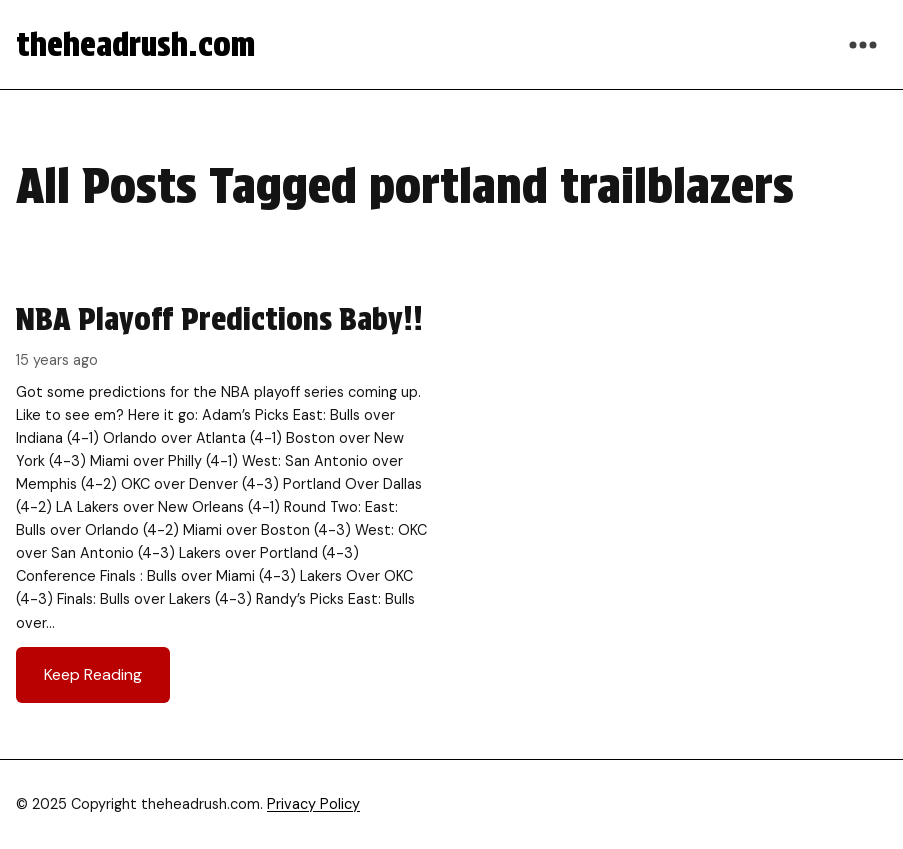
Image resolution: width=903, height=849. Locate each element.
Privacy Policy (313, 804)
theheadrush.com (135, 44)
